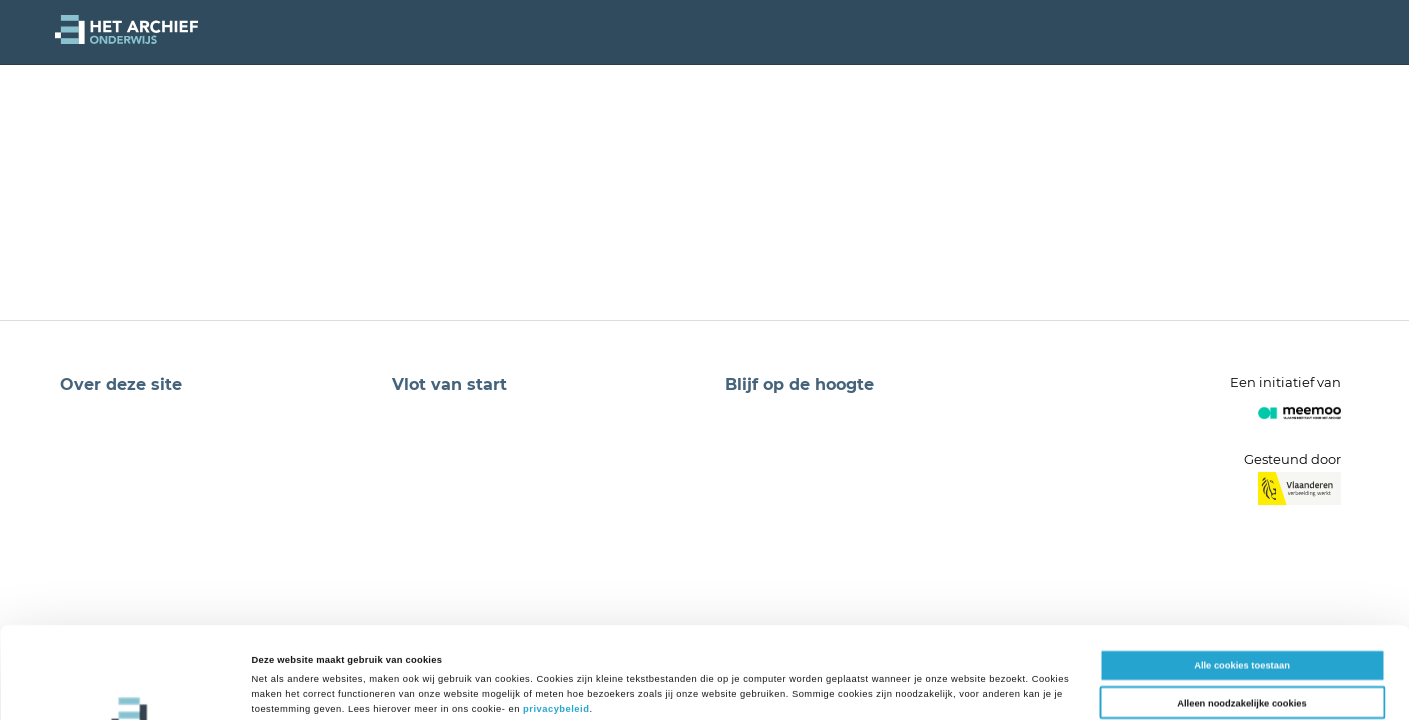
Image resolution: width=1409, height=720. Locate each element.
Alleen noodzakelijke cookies (1242, 617)
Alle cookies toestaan (1242, 580)
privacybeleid (556, 623)
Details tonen (850, 687)
